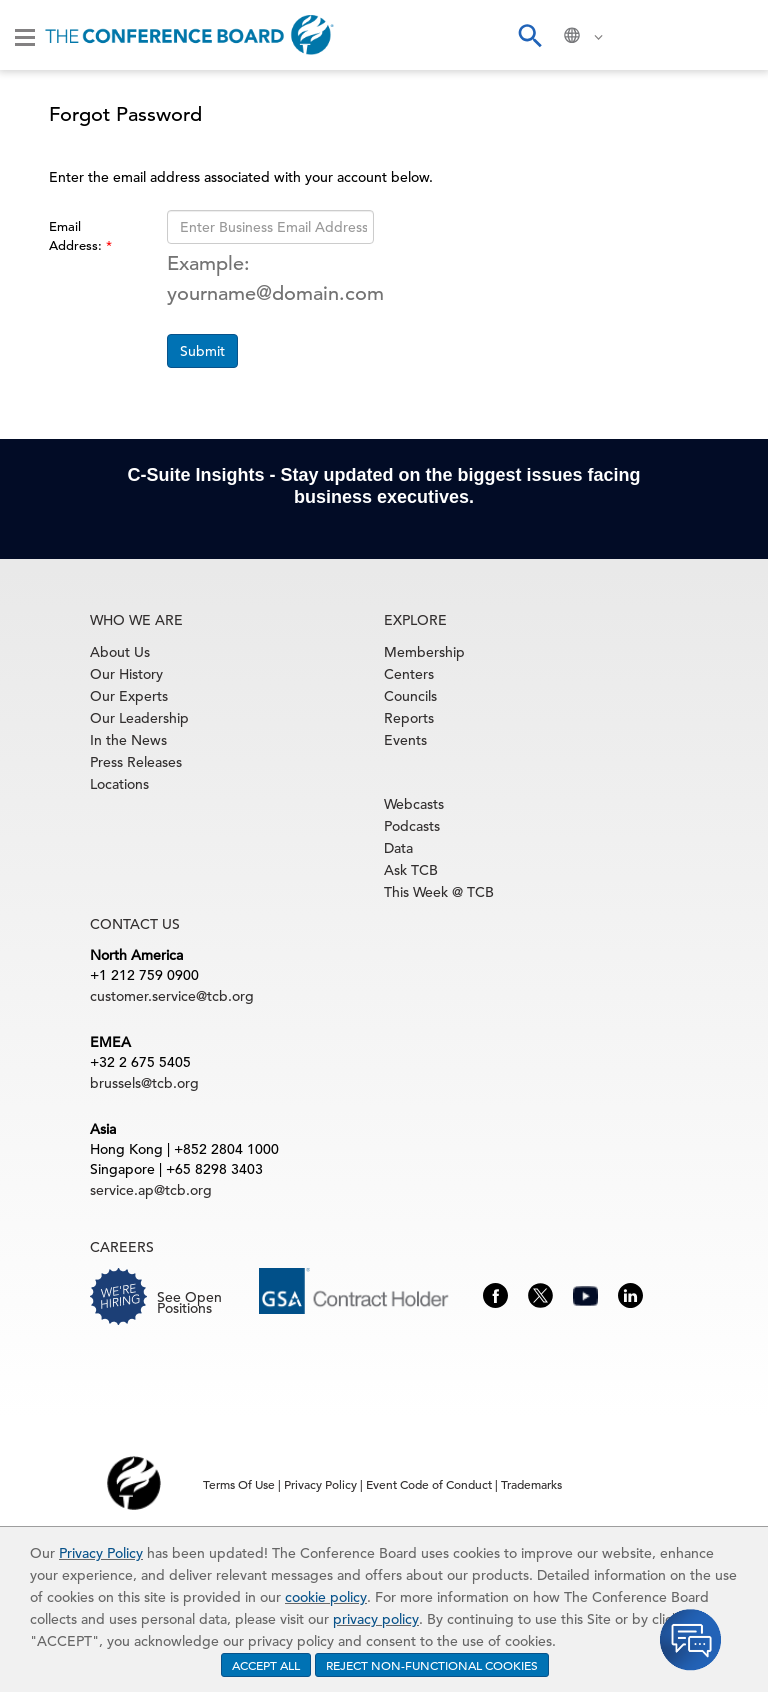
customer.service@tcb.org (172, 996)
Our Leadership (139, 718)
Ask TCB (411, 870)
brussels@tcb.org (144, 1083)
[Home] (189, 35)
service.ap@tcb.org (151, 1190)
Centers (409, 674)
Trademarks (531, 1484)
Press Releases (136, 762)
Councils (410, 696)
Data (398, 848)
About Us (120, 652)
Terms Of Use (239, 1484)
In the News (128, 740)
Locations (119, 784)
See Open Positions (189, 1302)
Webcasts (414, 804)
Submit (202, 351)
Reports (409, 718)
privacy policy (376, 1619)
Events (405, 740)
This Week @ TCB (439, 892)
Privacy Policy (101, 1553)
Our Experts (129, 696)
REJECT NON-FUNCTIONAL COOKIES (432, 1665)
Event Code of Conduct (429, 1484)
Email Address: (77, 236)
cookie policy (326, 1597)
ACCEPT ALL (266, 1665)
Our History (126, 674)
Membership (424, 652)
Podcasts (412, 826)
